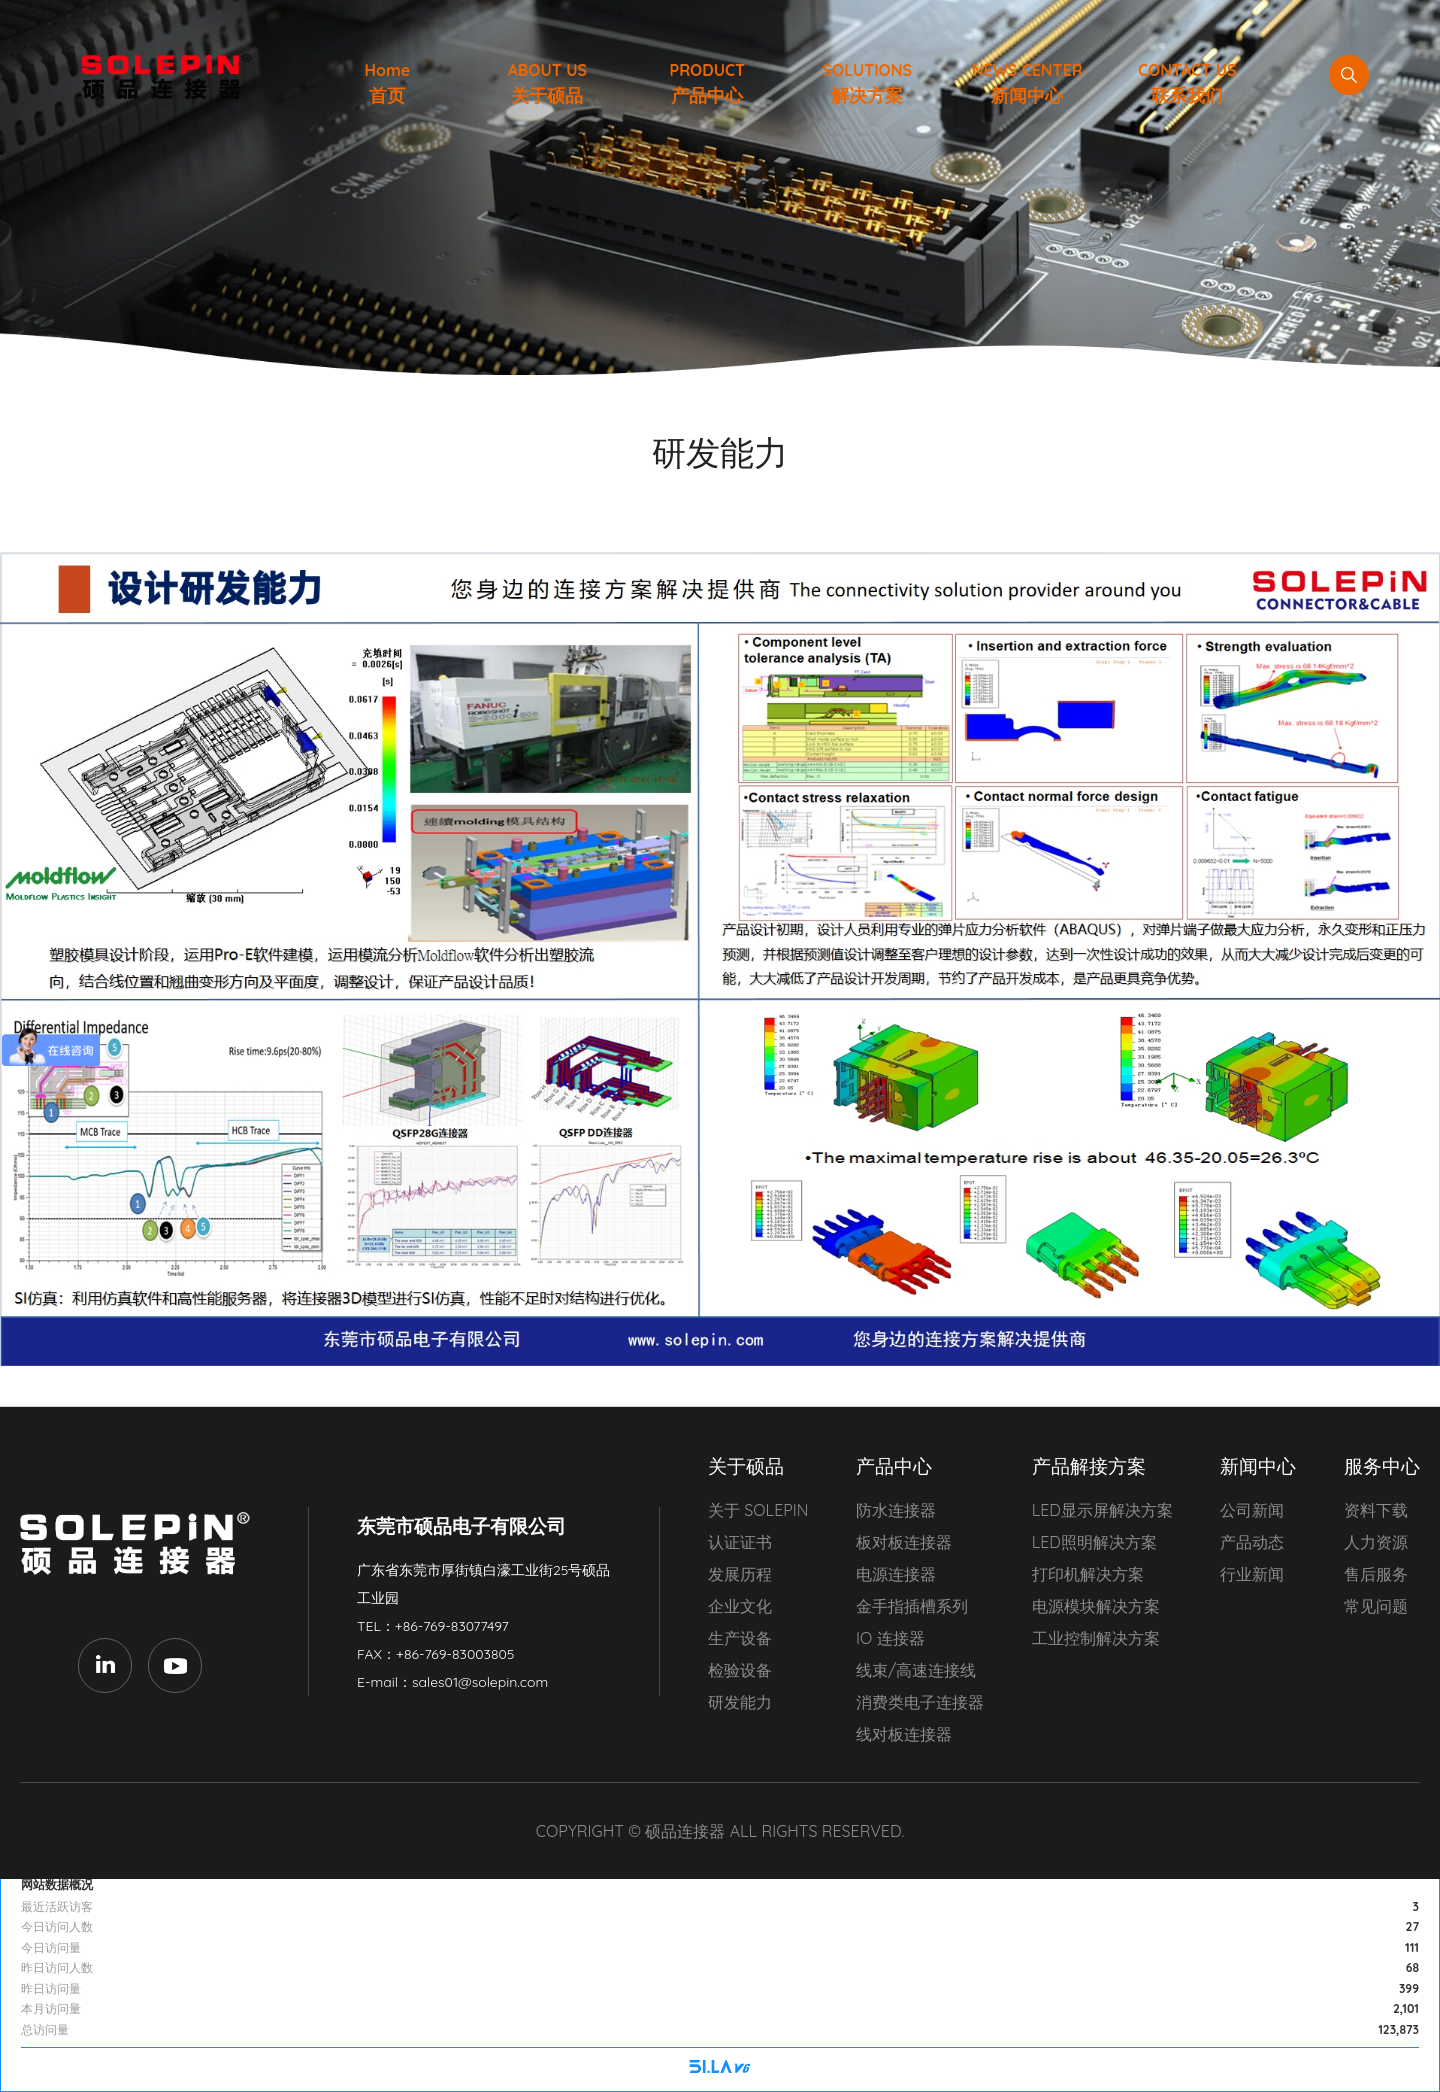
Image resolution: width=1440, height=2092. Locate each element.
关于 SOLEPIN (758, 1510)
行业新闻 (1252, 1574)
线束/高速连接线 (916, 1670)
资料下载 (1376, 1510)
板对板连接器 (904, 1542)
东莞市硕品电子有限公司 (140, 1544)
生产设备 (740, 1638)
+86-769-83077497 (452, 1626)
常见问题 (1376, 1606)
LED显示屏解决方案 (1102, 1510)
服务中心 (1382, 1466)
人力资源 (1376, 1542)
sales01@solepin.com (480, 1682)
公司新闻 (1252, 1510)
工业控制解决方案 (1096, 1638)
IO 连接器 (890, 1638)
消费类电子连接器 (920, 1702)
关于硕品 (746, 1466)
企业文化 (740, 1606)
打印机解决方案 (1088, 1574)
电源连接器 (896, 1574)
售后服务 (1376, 1574)
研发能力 (740, 1702)
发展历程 (740, 1574)
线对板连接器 (904, 1734)
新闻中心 (1258, 1466)
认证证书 (740, 1542)
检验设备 (740, 1670)
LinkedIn (105, 1665)
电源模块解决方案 (1096, 1606)
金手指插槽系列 (912, 1606)
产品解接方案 (1089, 1466)
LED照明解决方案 (1094, 1542)
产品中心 (894, 1466)
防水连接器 (896, 1510)
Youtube (175, 1665)
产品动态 (1252, 1542)
